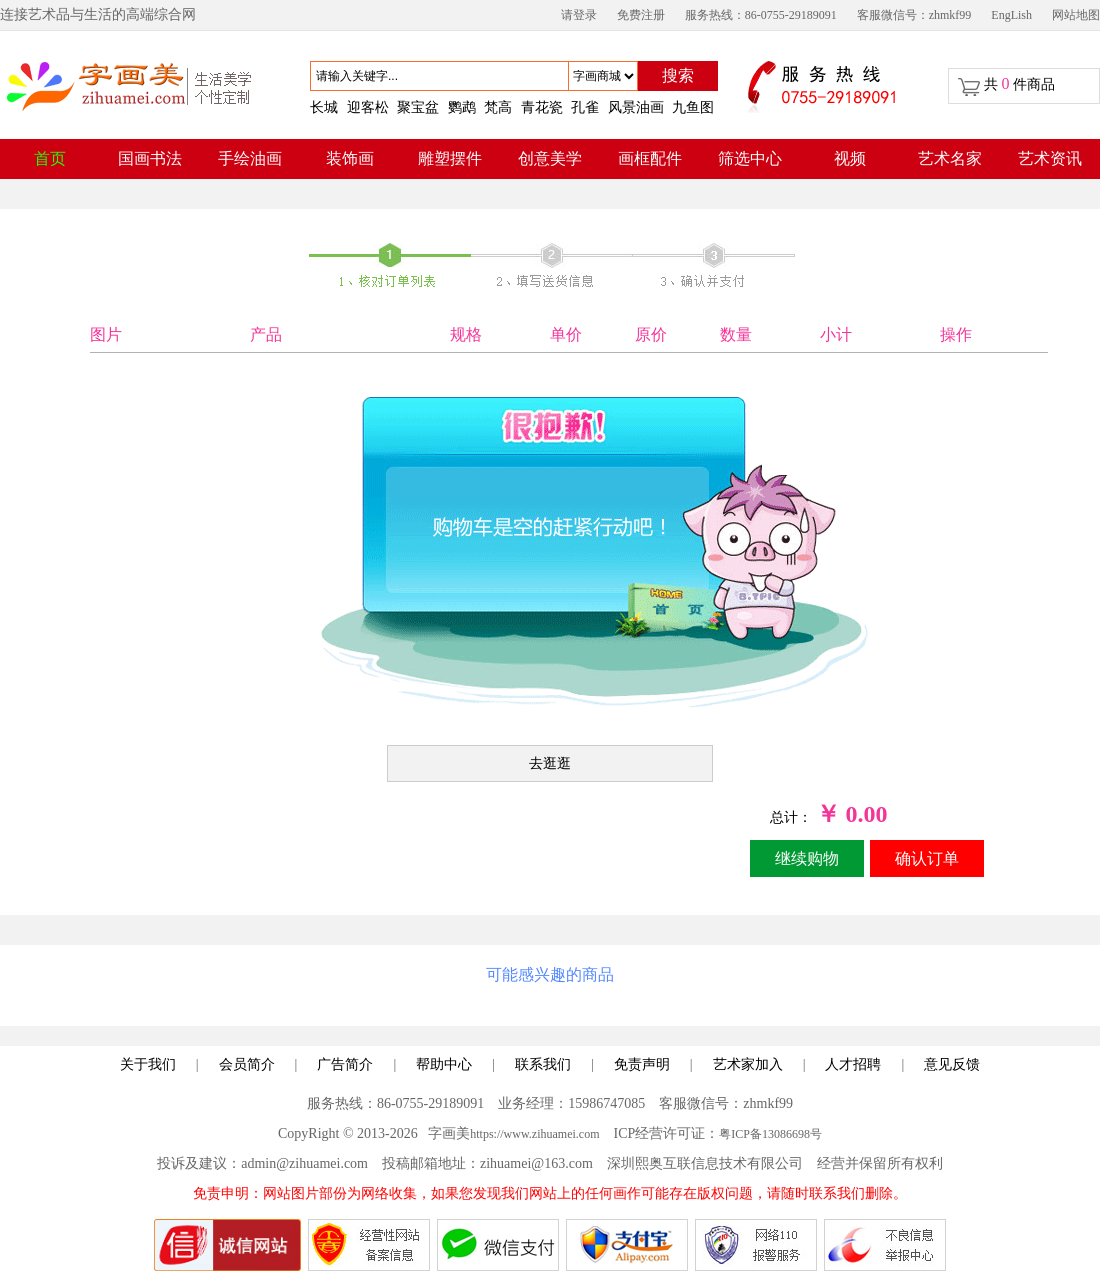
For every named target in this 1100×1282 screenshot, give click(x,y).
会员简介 (247, 1064)
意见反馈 (952, 1064)
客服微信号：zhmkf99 (914, 15)
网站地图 (1076, 15)
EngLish (1011, 15)
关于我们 (148, 1064)
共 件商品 (1019, 84)
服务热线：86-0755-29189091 (761, 15)
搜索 (678, 75)
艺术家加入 (748, 1064)
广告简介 (345, 1064)
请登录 (579, 15)
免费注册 (641, 15)
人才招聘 (853, 1064)
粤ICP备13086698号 (770, 1134)
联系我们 (543, 1064)
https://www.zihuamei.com (534, 1134)
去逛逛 (550, 763)
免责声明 (642, 1064)
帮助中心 (444, 1064)
